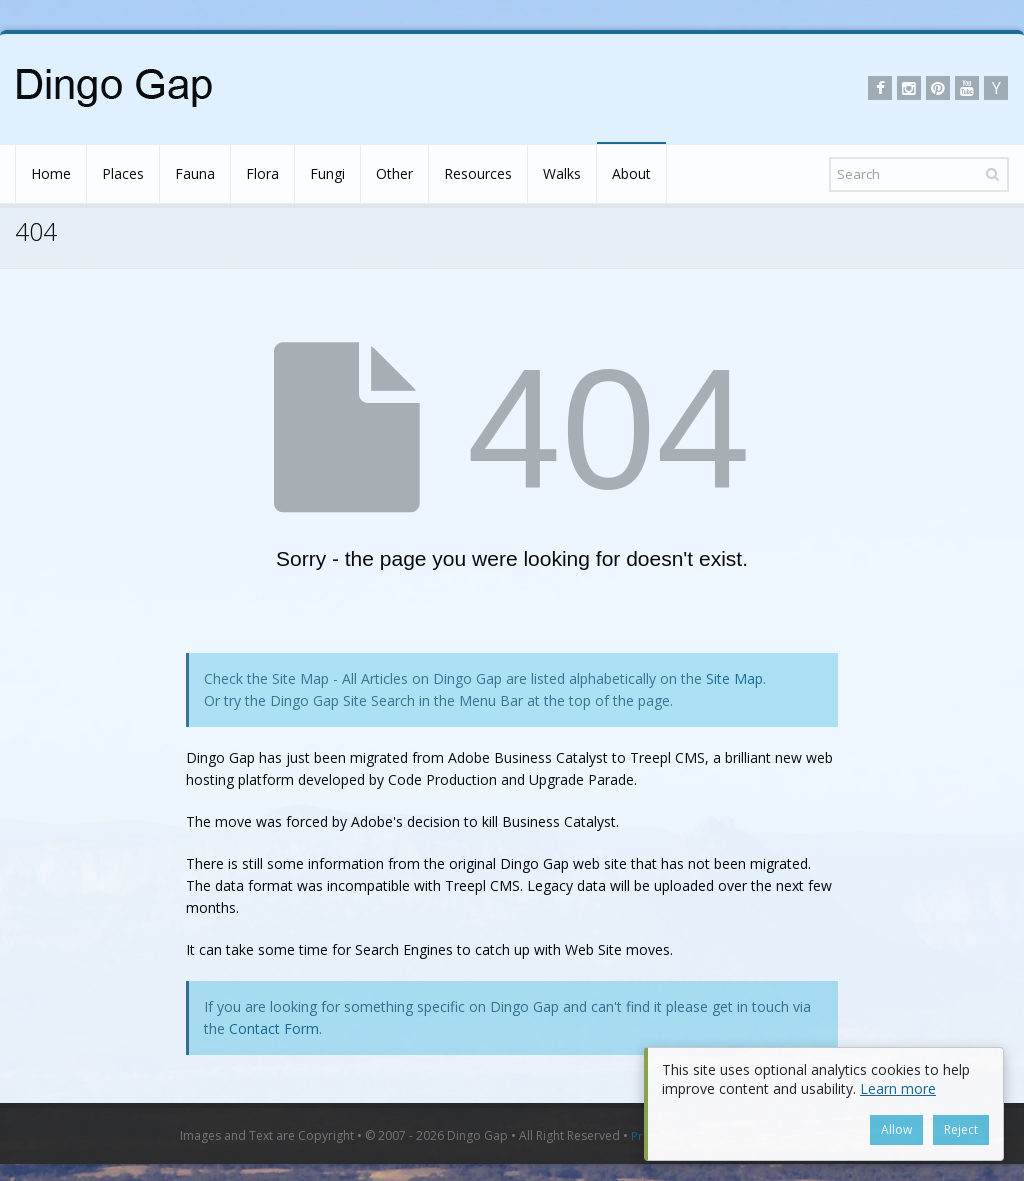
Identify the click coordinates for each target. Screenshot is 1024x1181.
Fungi (327, 173)
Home (51, 173)
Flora (262, 173)
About (631, 173)
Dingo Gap (477, 1135)
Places (123, 173)
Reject (961, 1129)
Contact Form (274, 1028)
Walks (562, 173)
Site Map (734, 678)
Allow (896, 1129)
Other (394, 173)
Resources (478, 173)
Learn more (898, 1088)
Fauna (195, 173)
